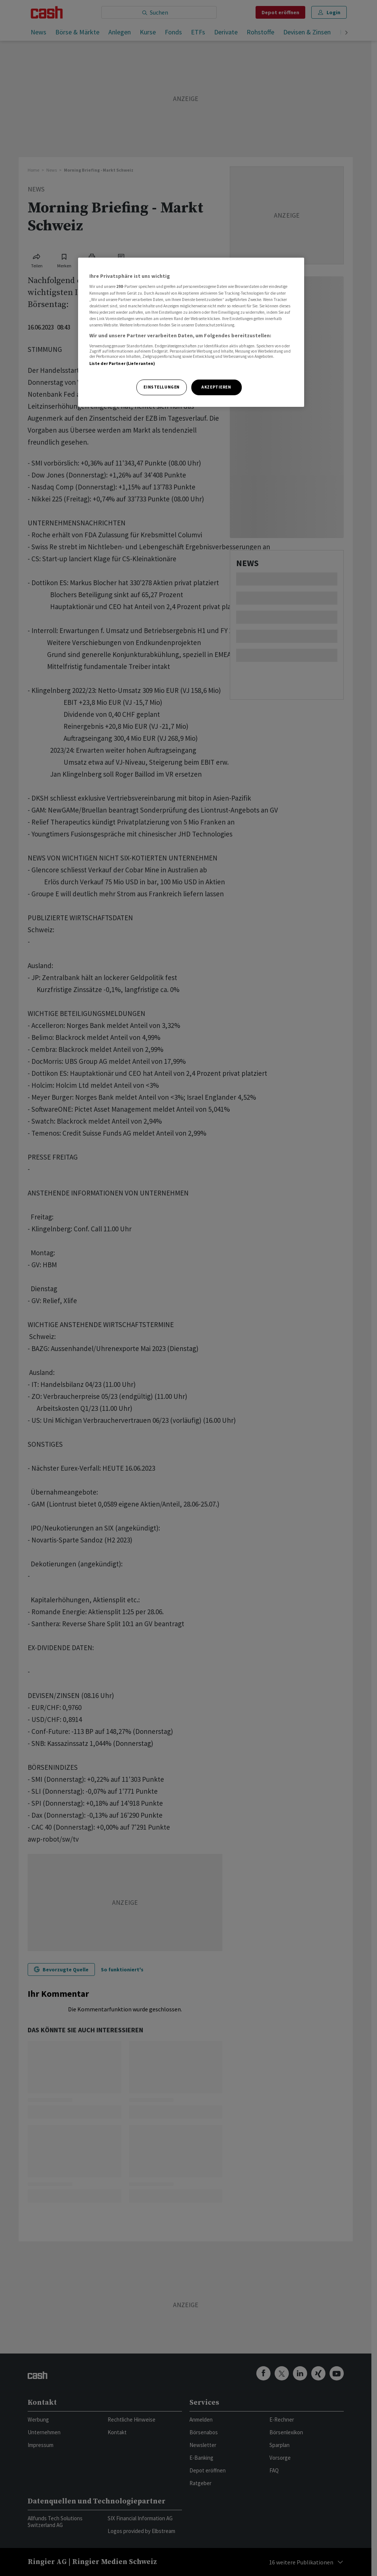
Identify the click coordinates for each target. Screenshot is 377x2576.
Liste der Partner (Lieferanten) (122, 363)
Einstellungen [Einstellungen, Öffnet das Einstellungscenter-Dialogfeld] (161, 387)
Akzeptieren (216, 387)
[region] (191, 332)
